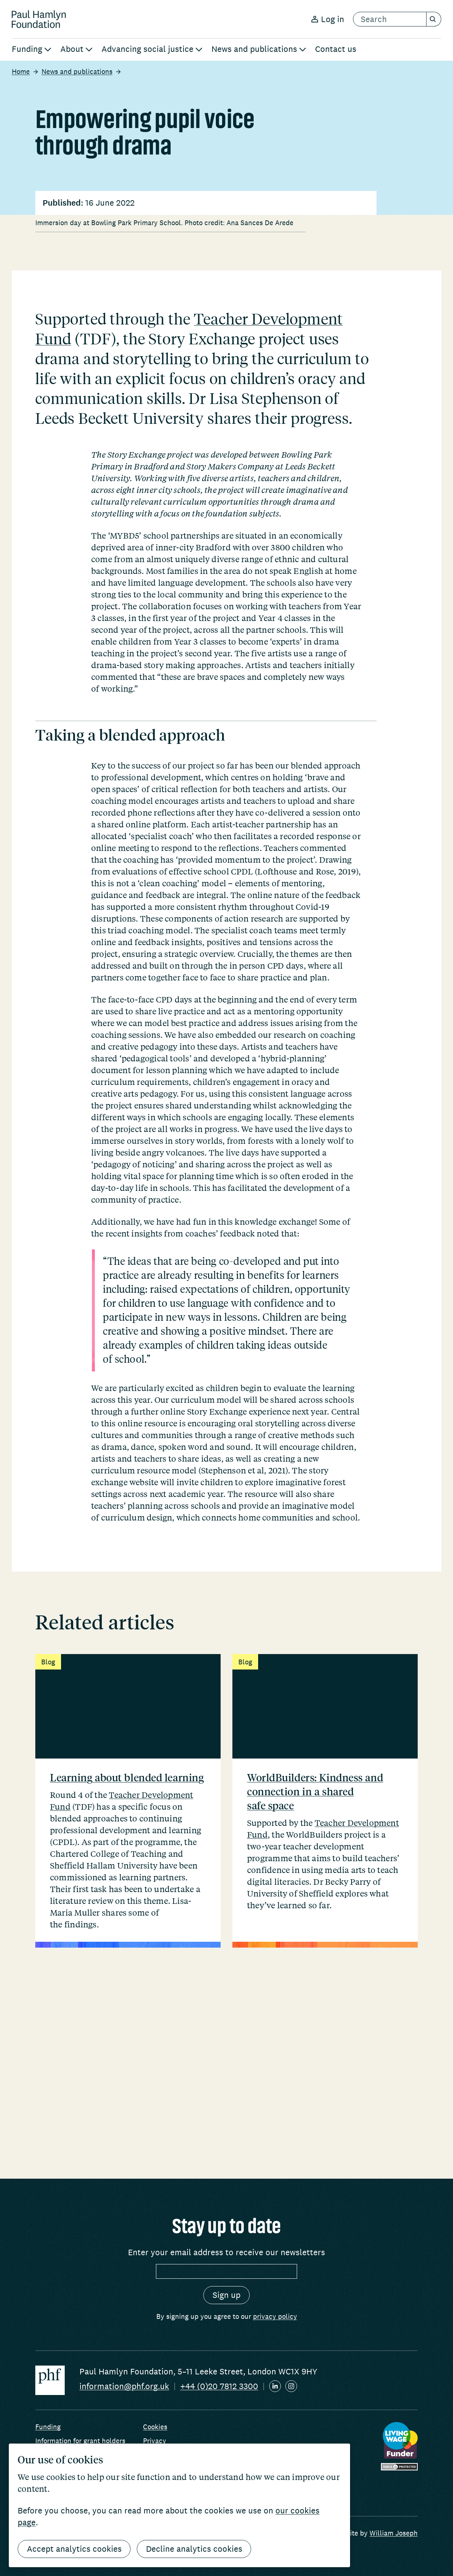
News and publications (77, 71)
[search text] (390, 19)
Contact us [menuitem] (335, 48)
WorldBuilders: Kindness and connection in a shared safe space (315, 1983)
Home (21, 71)
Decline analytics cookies (194, 2549)
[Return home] (39, 19)
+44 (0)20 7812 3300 (219, 2386)
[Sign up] (226, 2295)
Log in (327, 19)
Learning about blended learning (127, 1969)
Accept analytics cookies (74, 2549)
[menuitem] (31, 50)
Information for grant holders (80, 2440)
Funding (48, 2426)
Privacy (154, 2440)
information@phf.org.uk (124, 2386)
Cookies (155, 2426)
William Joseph (394, 2533)
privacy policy (275, 2316)
